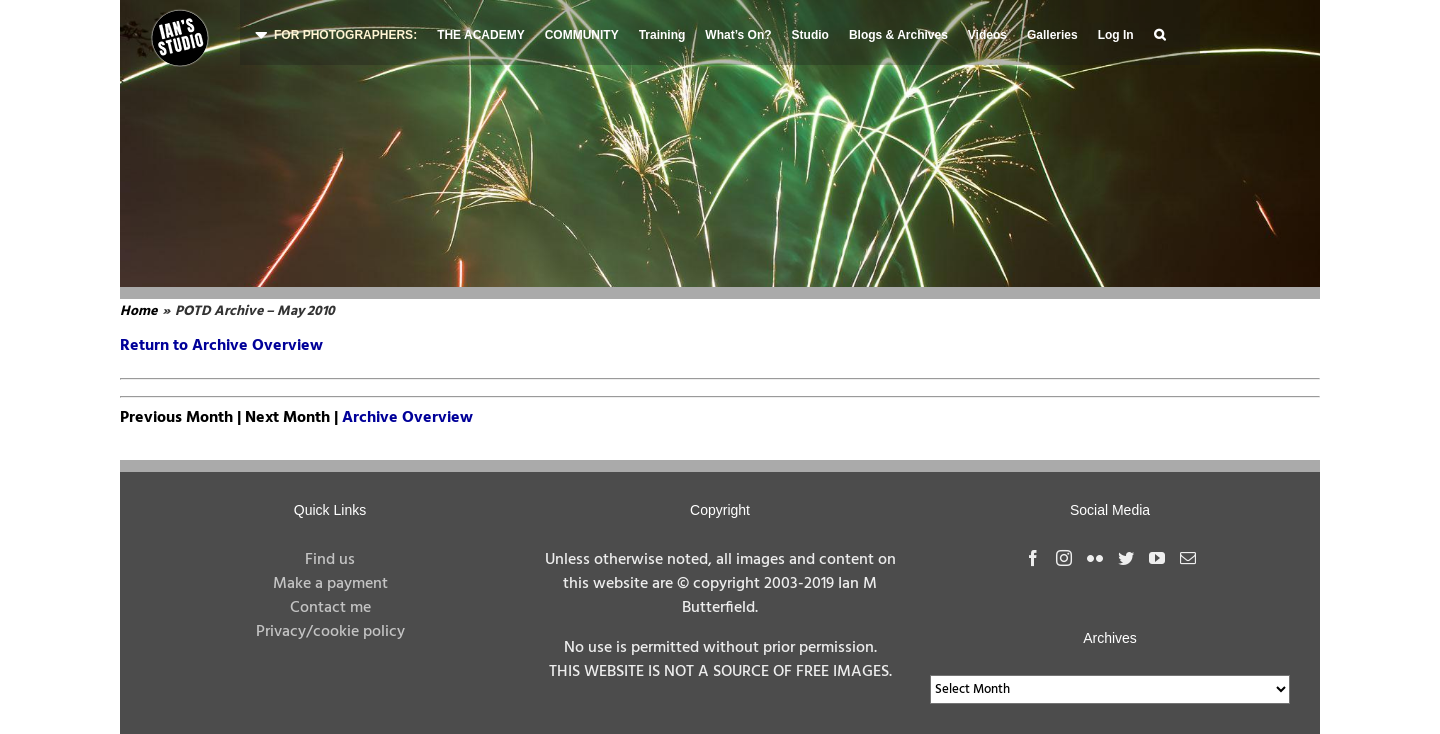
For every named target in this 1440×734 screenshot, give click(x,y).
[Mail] (1188, 558)
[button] (1159, 32)
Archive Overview (407, 418)
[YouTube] (1157, 558)
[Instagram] (1064, 558)
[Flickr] (1095, 558)
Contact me (330, 608)
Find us (330, 560)
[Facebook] (1033, 558)
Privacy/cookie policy (330, 632)
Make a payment (330, 584)
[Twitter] (1126, 558)
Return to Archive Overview (221, 346)
